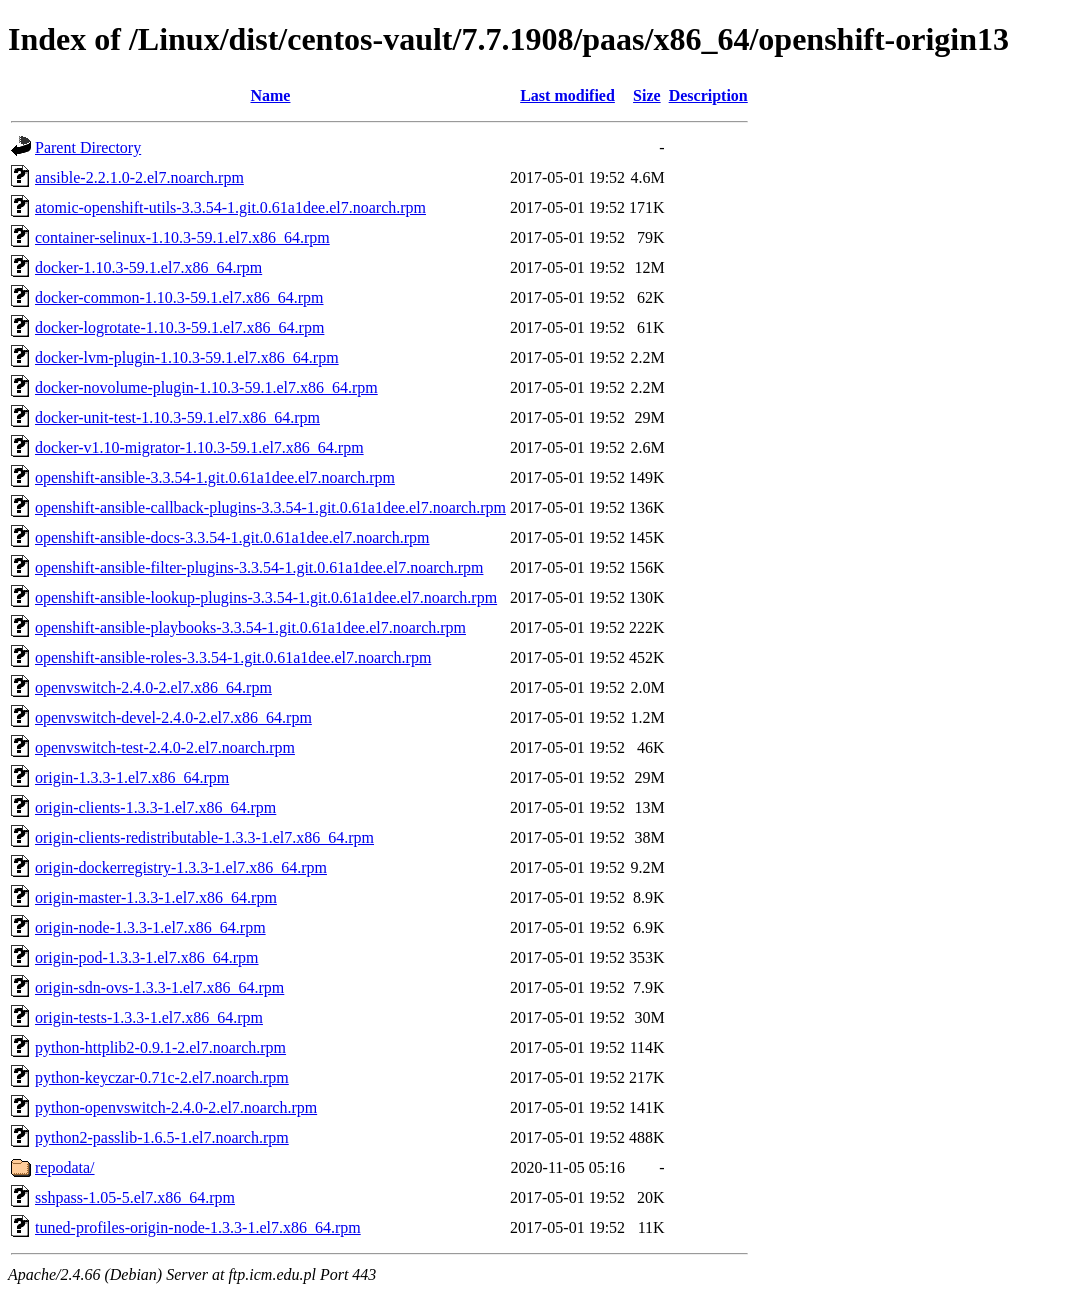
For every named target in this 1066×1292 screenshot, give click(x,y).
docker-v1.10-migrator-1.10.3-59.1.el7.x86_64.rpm (199, 447)
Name (270, 95)
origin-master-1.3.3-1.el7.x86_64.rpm (156, 897)
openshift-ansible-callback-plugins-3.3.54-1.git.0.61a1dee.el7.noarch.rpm (270, 507)
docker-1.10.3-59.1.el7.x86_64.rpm (148, 267)
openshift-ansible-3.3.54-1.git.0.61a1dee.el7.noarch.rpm (215, 477)
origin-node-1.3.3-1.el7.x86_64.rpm (150, 927)
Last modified (567, 95)
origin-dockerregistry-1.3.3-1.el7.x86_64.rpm (181, 867)
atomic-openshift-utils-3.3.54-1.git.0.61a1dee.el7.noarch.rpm (230, 207)
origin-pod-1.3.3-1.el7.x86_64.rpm (147, 957)
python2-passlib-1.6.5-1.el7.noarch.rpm (162, 1137)
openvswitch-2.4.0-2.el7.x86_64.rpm (153, 687)
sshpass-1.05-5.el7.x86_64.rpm (135, 1197)
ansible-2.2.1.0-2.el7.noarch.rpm (139, 177)
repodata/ (65, 1167)
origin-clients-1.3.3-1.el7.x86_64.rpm (155, 807)
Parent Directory (88, 147)
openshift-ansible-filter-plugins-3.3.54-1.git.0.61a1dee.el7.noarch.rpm (259, 567)
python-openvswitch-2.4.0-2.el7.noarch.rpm (176, 1107)
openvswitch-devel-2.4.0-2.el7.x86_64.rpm (173, 717)
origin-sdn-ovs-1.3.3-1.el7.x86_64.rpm (159, 987)
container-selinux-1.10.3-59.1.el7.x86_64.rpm (182, 237)
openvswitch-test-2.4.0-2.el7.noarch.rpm (165, 747)
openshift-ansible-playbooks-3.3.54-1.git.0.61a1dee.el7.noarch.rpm (250, 627)
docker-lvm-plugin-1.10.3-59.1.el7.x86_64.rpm (187, 357)
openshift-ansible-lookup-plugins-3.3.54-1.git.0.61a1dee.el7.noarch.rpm (266, 597)
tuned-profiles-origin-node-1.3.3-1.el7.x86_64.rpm (198, 1227)
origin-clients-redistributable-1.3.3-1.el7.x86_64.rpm (204, 837)
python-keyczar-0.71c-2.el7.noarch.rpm (162, 1077)
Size (647, 95)
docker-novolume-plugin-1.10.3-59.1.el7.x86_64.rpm (206, 387)
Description (708, 95)
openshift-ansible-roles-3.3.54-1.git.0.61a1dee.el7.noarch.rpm (233, 657)
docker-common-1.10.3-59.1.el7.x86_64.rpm (179, 297)
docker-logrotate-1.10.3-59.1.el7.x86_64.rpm (179, 327)
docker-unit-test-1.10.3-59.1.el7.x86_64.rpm (177, 417)
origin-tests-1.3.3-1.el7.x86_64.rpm (149, 1017)
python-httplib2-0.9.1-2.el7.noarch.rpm (160, 1047)
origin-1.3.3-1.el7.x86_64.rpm (132, 777)
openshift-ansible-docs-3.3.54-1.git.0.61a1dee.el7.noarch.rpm (232, 537)
